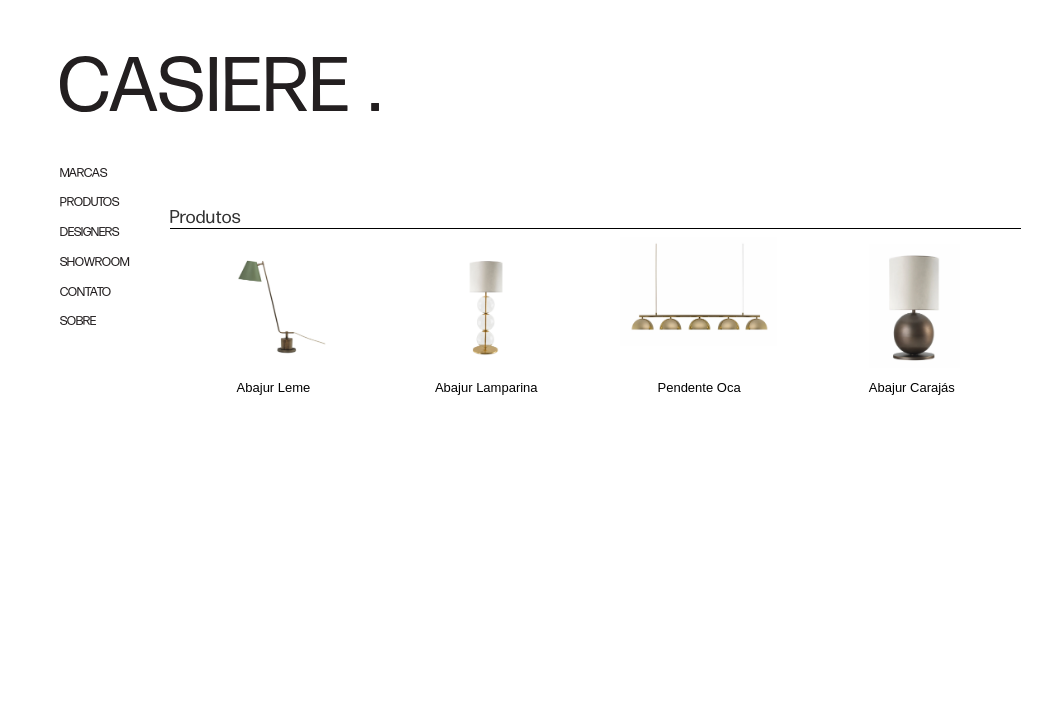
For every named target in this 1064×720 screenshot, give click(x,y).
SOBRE (78, 321)
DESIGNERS (89, 232)
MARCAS (83, 173)
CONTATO (85, 292)
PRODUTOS (89, 202)
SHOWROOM (94, 262)
